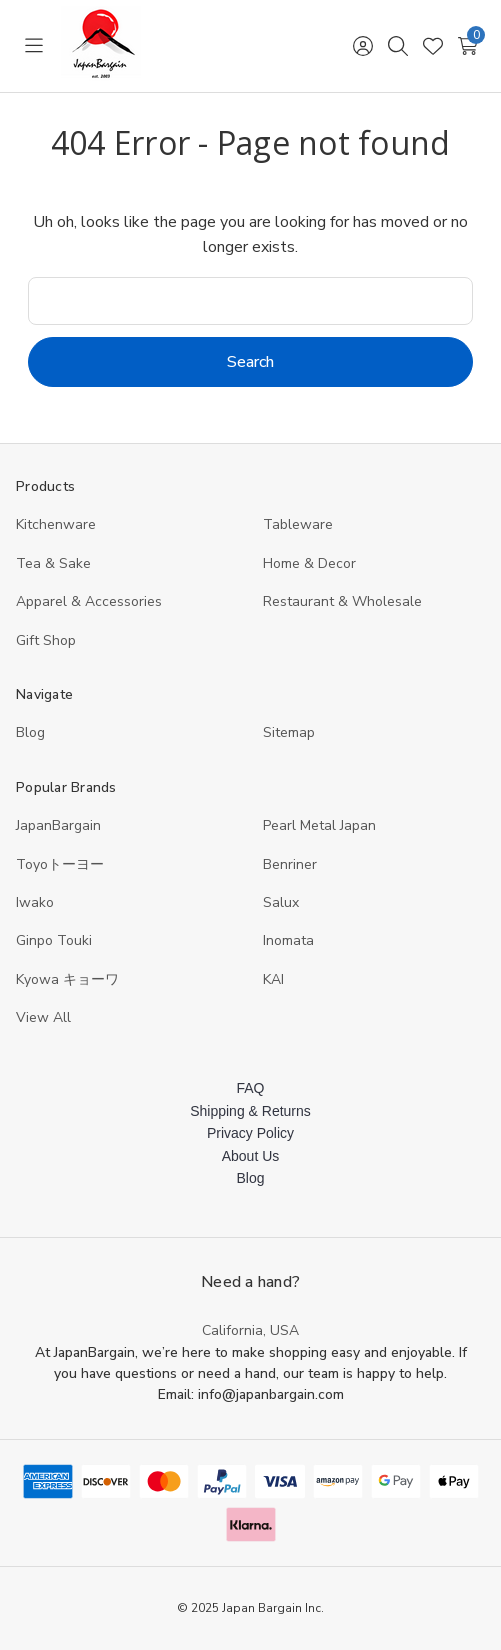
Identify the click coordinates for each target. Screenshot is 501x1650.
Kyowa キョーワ (67, 979)
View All (43, 1017)
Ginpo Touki (54, 940)
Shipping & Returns (250, 1111)
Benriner (290, 864)
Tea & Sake (53, 563)
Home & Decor (309, 563)
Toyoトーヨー (60, 864)
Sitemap (289, 732)
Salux (281, 902)
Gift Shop (46, 640)
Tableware (298, 524)
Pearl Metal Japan (319, 825)
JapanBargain (58, 825)
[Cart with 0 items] (467, 46)
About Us (251, 1156)
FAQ (250, 1088)
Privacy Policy (250, 1133)
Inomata (288, 940)
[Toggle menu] (33, 46)
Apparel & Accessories (89, 601)
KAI (273, 979)
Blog (30, 732)
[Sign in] (362, 46)
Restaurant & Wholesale (342, 601)
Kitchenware (56, 524)
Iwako (35, 902)
